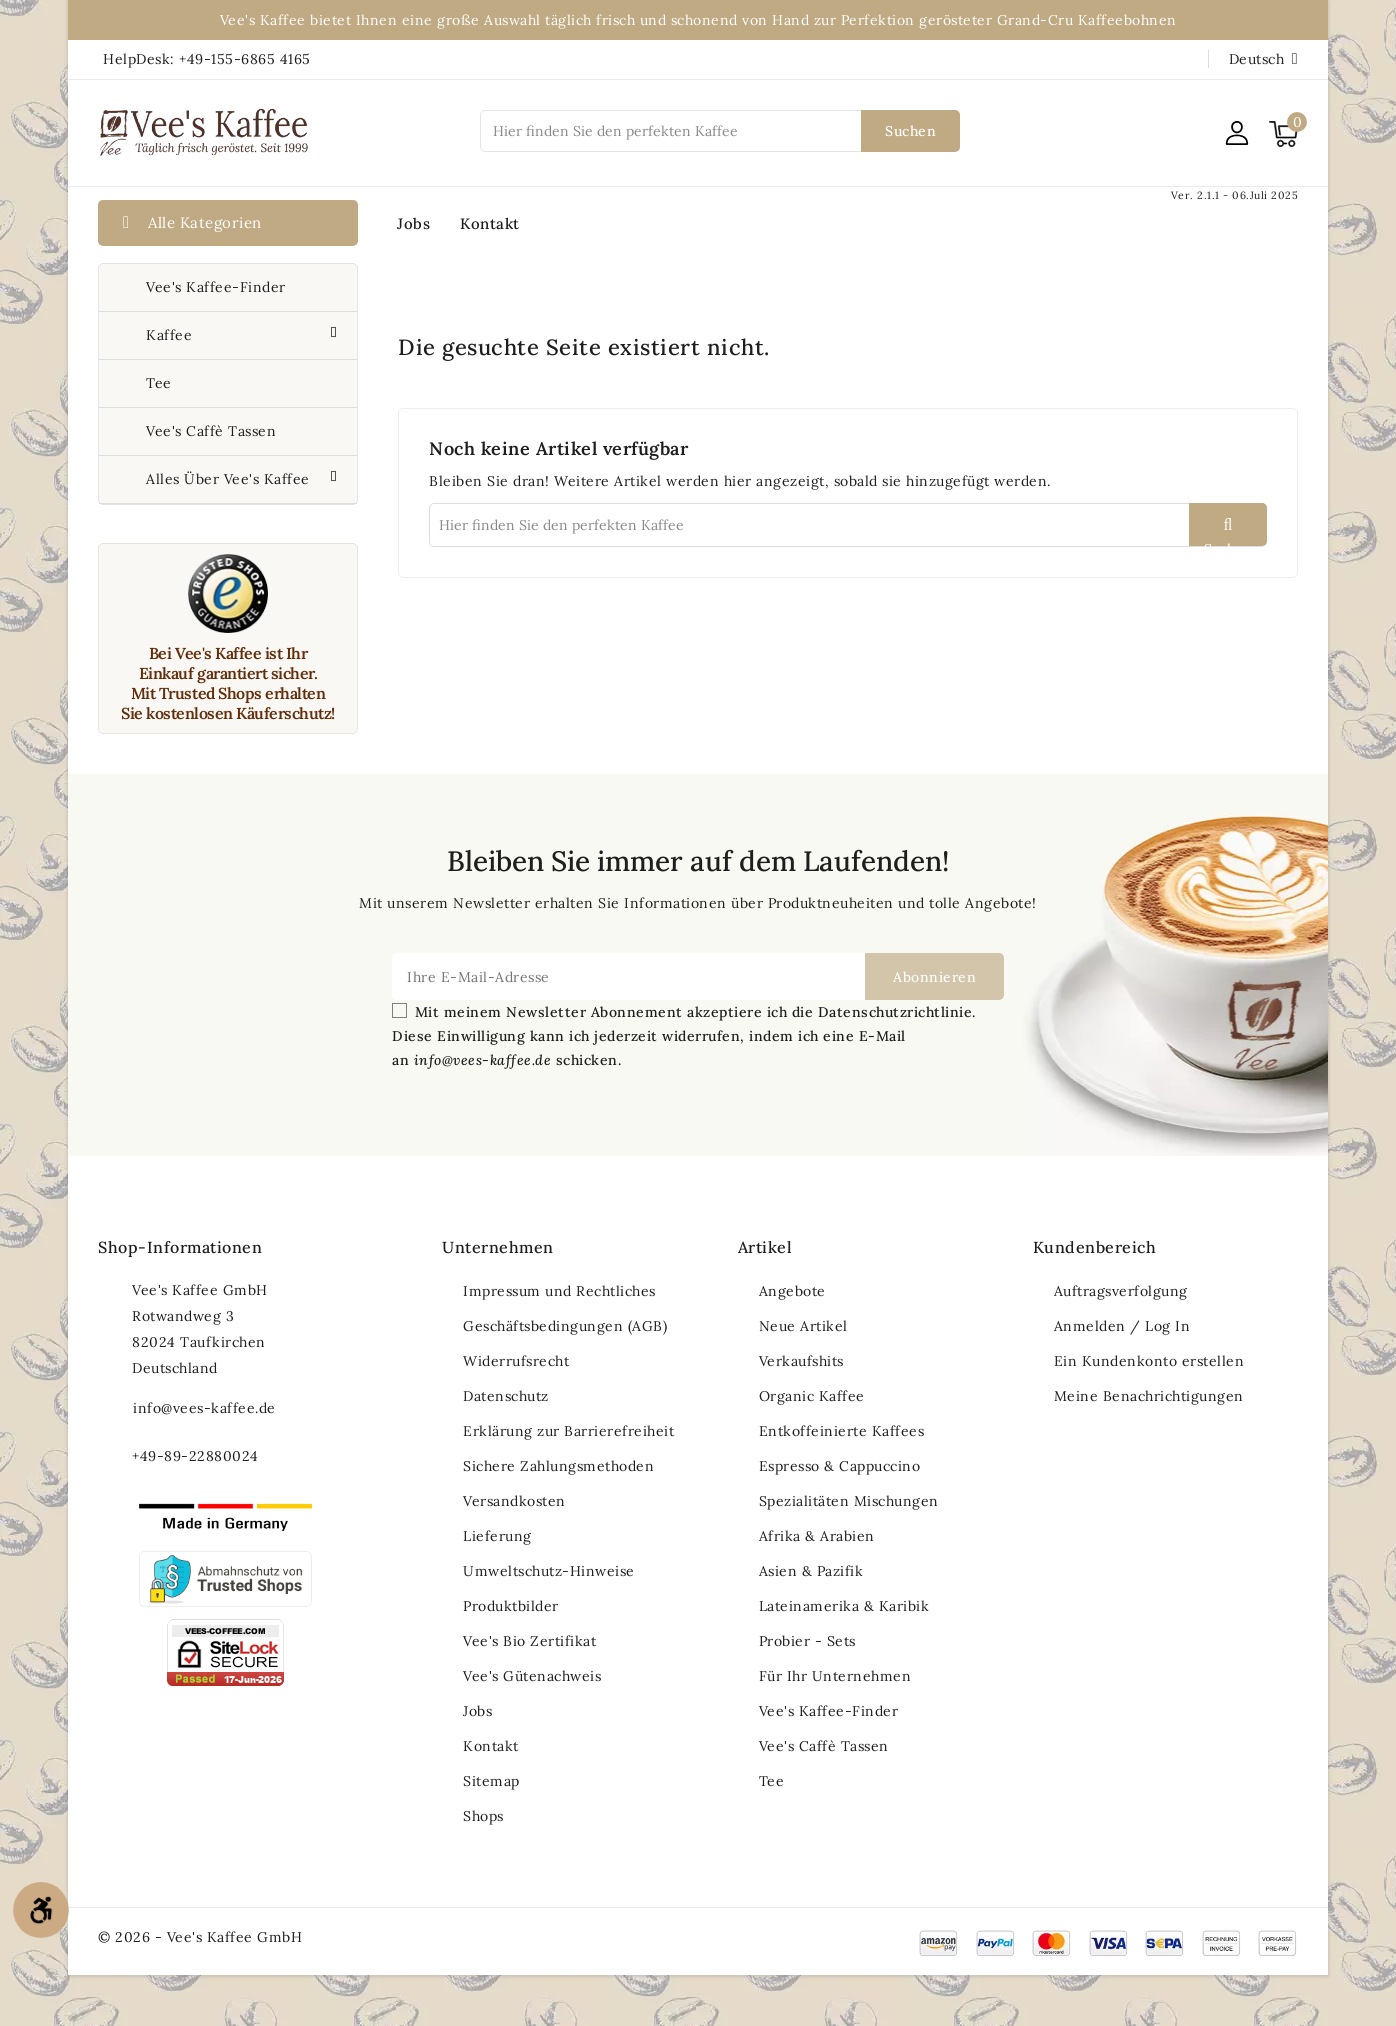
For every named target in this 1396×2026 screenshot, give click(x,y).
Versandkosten (514, 1501)
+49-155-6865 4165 (245, 59)
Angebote (792, 1291)
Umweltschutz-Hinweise (549, 1571)
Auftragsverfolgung (1121, 1291)
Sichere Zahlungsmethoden (558, 1466)
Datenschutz (506, 1396)
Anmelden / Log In (1122, 1326)
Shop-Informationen (180, 1247)
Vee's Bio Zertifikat (529, 1641)
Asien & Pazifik (811, 1571)
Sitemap (491, 1781)
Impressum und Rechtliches (559, 1291)
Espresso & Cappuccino (840, 1466)
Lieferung (497, 1536)
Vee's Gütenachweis (532, 1676)
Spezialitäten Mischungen (849, 1501)
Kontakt (490, 223)
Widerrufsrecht (516, 1361)
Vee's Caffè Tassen (211, 431)
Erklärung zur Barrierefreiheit (568, 1431)
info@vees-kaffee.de (204, 1408)
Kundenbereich (1095, 1247)
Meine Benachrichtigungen (1149, 1396)
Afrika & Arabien (817, 1536)
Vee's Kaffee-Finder (216, 287)
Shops (483, 1816)
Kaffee (171, 335)
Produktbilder (511, 1606)
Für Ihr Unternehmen (835, 1676)
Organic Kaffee (812, 1396)
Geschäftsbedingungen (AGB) (565, 1326)
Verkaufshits (801, 1361)
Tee (159, 383)
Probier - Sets (807, 1641)
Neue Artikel (803, 1326)
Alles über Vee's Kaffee (230, 479)
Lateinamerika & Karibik (844, 1606)
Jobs (413, 223)
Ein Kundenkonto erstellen (1149, 1361)
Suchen (910, 131)
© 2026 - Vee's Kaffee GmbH (200, 1937)
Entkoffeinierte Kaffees (842, 1431)
